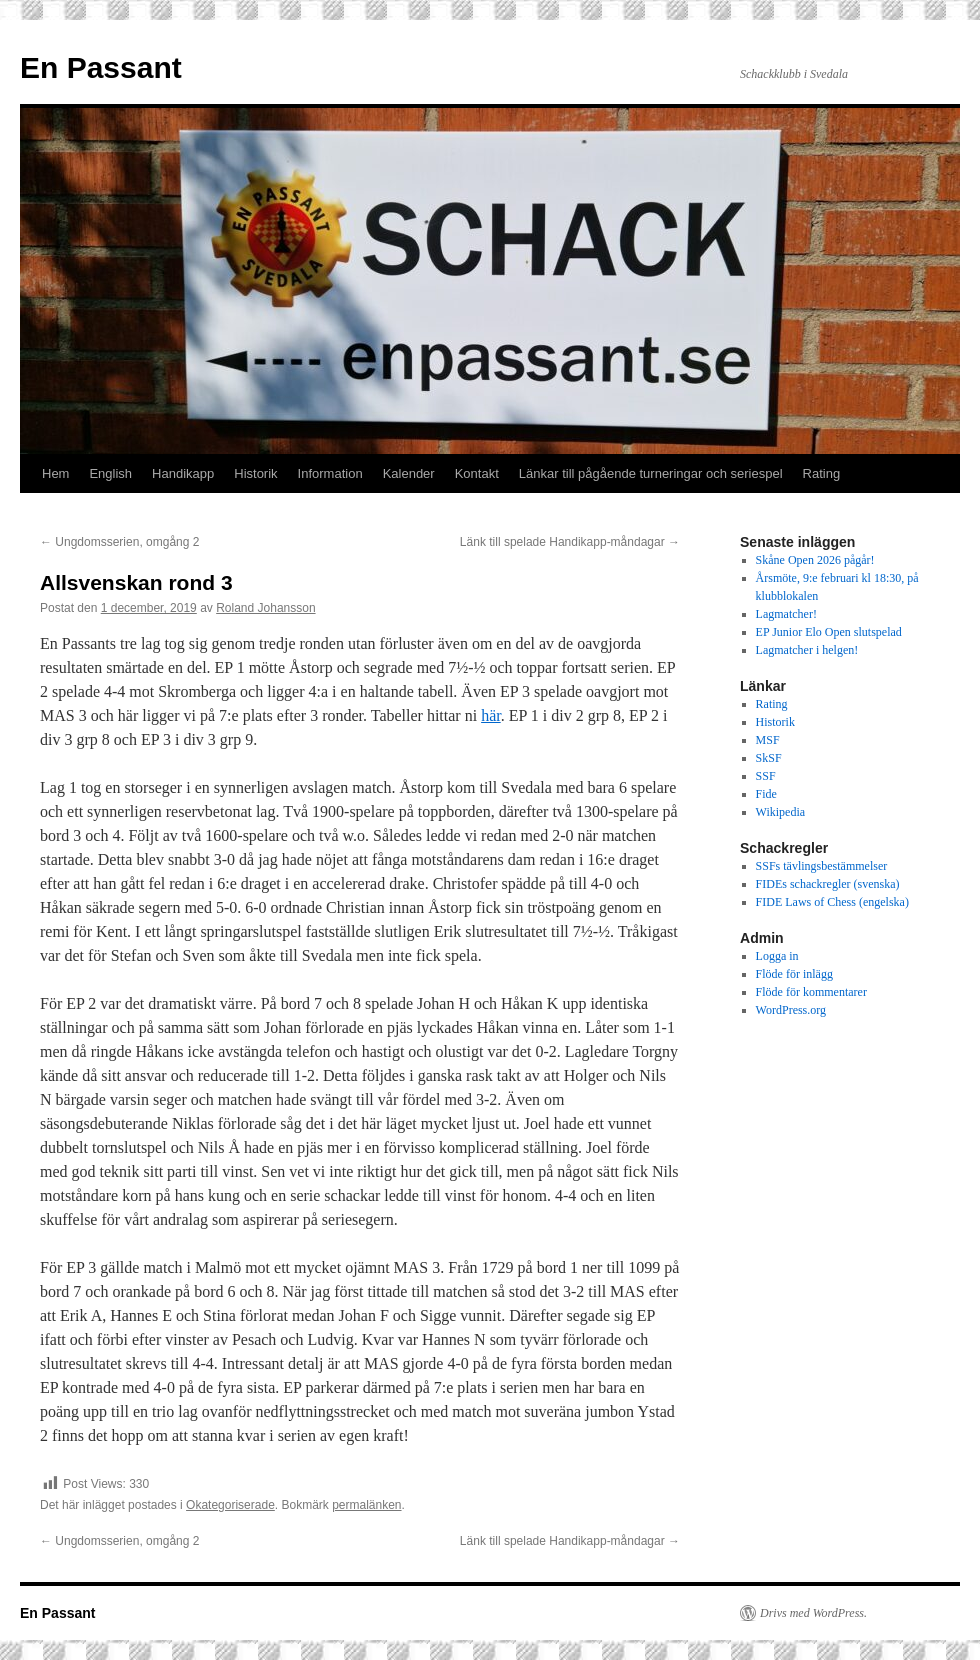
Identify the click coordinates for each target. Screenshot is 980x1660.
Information (330, 473)
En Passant (101, 67)
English (110, 473)
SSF (766, 776)
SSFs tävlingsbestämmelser (822, 866)
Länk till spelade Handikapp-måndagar (570, 542)
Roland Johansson (265, 608)
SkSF (769, 758)
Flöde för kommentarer (811, 992)
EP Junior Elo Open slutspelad (829, 632)
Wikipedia (781, 812)
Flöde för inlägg (794, 974)
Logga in (777, 956)
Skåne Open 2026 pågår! (815, 560)
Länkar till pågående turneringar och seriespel (651, 473)
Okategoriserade (230, 1505)
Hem (55, 473)
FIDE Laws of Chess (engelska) (832, 902)
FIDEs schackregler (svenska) (828, 884)
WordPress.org (791, 1010)
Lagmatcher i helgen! (807, 650)
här (491, 715)
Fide (766, 794)
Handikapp (183, 473)
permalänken (366, 1505)
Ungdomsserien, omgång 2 (119, 542)
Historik (255, 473)
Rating (822, 473)
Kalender (409, 473)
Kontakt (477, 473)
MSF (768, 740)
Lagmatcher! (786, 614)
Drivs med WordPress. (813, 1613)
